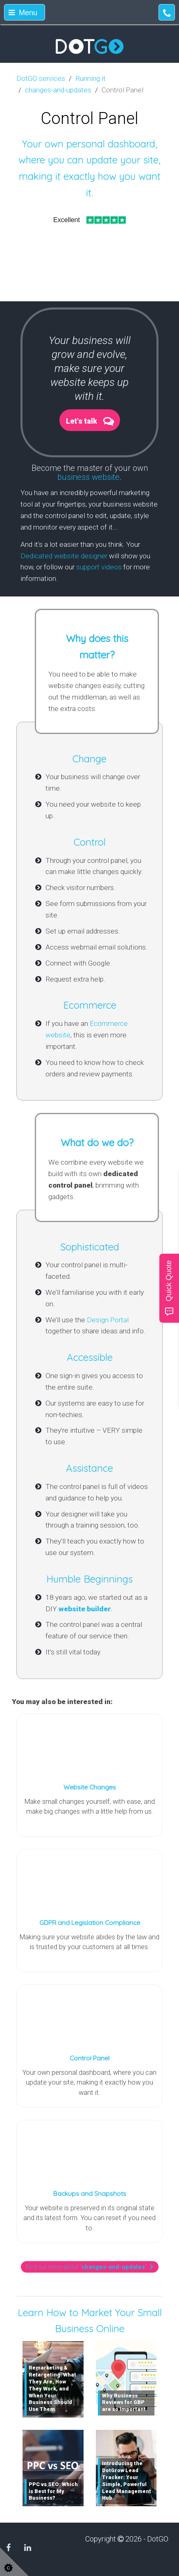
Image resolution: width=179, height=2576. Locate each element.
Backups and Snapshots (89, 2193)
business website (88, 477)
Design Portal (108, 1320)
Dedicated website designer (63, 556)
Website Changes (89, 1787)
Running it (90, 78)
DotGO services (40, 78)
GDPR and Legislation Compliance (89, 1922)
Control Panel (89, 2058)
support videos (99, 567)
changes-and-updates (58, 90)
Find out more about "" (90, 2267)
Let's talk (81, 421)
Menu (23, 13)
